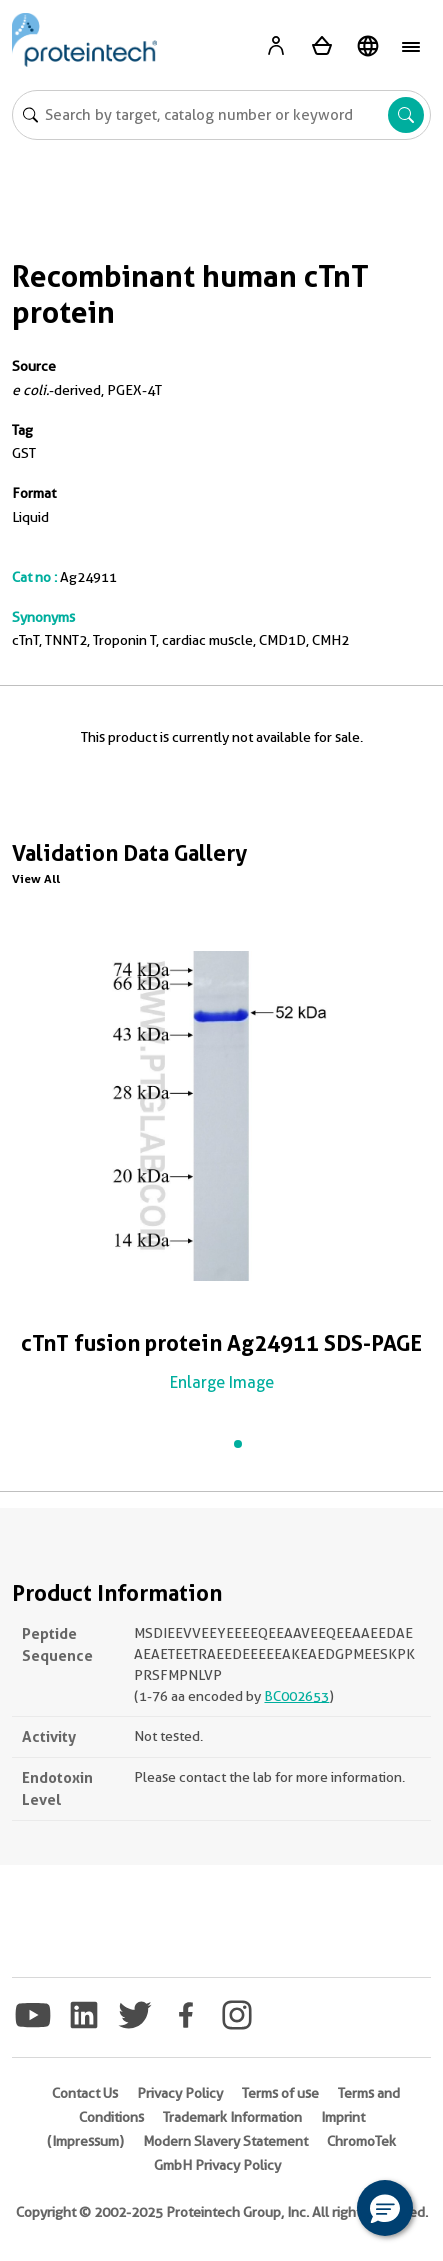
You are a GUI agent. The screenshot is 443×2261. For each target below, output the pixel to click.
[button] (385, 2208)
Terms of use (280, 2093)
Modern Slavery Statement (225, 2141)
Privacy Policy (180, 2093)
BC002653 (296, 1696)
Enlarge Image (222, 1382)
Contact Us (85, 2093)
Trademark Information (232, 2117)
